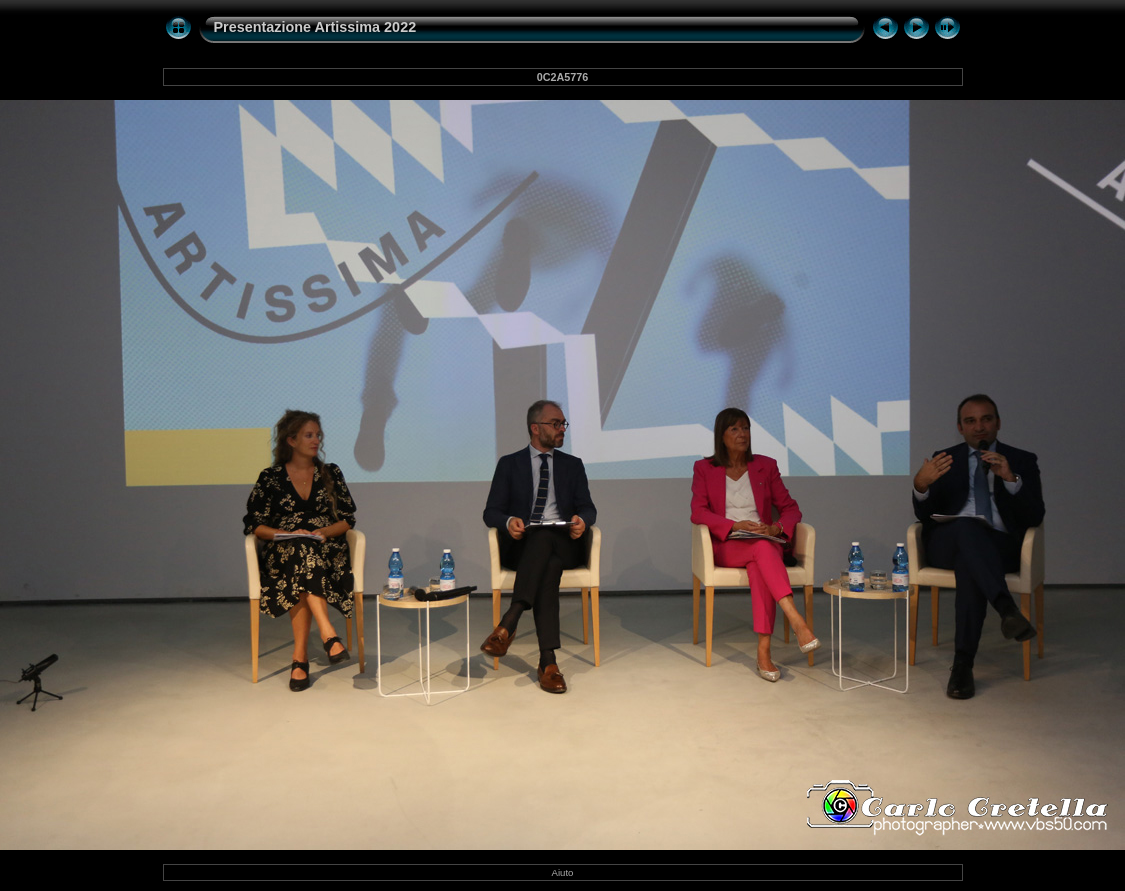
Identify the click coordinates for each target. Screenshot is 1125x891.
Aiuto (563, 872)
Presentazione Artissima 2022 (315, 27)
